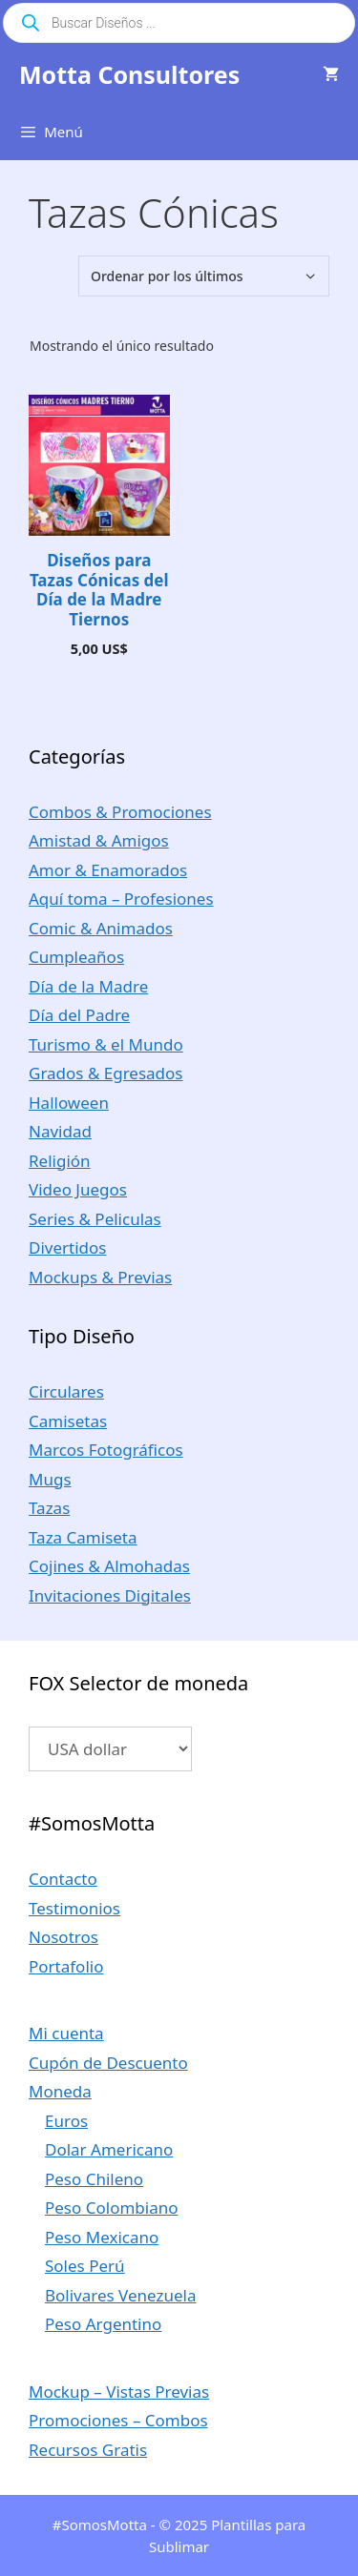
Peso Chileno (94, 2179)
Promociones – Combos (118, 2420)
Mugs (50, 1479)
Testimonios (74, 1908)
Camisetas (68, 1421)
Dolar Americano (109, 2149)
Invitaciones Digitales (110, 1595)
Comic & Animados (101, 928)
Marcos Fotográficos (106, 1450)
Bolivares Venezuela (121, 2295)
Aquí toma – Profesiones (121, 899)
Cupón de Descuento (108, 2063)
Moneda (60, 2091)
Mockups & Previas (100, 1277)
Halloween (69, 1103)
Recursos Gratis (88, 2450)
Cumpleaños (76, 957)
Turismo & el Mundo (106, 1044)
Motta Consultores (129, 74)
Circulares (66, 1391)
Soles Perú (85, 2266)
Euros (66, 2121)
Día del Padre (79, 1015)
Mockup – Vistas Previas (119, 2391)
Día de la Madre (88, 986)
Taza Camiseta (83, 1537)
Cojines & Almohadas (109, 1566)
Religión (60, 1161)
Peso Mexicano (101, 2237)
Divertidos (67, 1247)
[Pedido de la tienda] (203, 276)
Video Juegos (78, 1189)
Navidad (60, 1131)
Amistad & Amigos (99, 840)
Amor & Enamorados (108, 870)
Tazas (49, 1508)
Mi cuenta (66, 2033)
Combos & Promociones (120, 812)
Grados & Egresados (106, 1073)
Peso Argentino (103, 2324)
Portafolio (66, 1966)
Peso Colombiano (112, 2207)
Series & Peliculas (95, 1219)
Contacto (63, 1879)
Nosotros (63, 1937)
